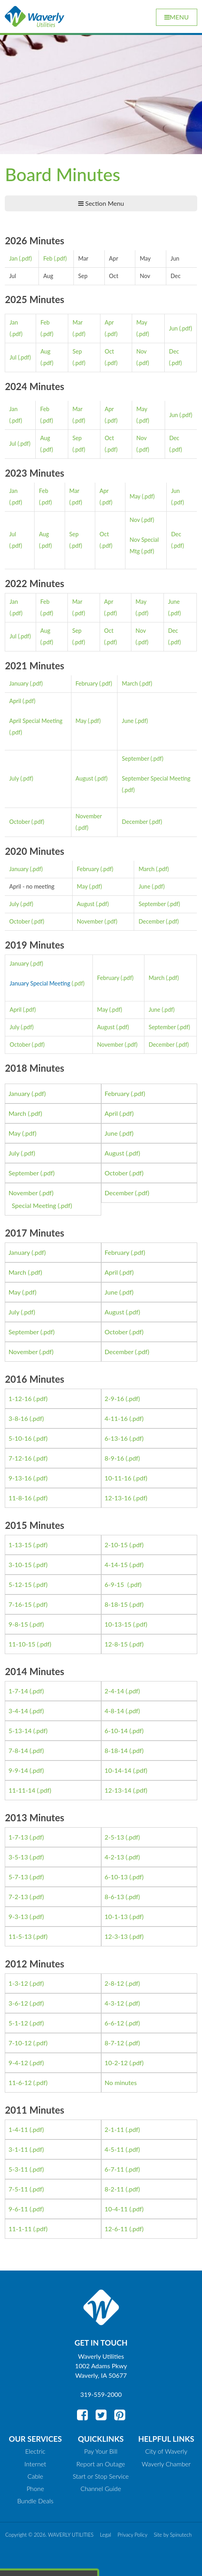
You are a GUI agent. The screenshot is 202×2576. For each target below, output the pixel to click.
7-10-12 (19, 2042)
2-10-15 (116, 1544)
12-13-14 (118, 1790)
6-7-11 (114, 2169)
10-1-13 (116, 1916)
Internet (35, 2464)
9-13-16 (19, 1478)
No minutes (121, 2082)
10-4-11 (116, 2209)
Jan (13, 258)
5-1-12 (18, 2023)
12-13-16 (118, 1498)
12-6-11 (116, 2228)
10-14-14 (118, 1770)
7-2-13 (18, 1896)
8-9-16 (114, 1458)
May (134, 496)
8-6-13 (114, 1896)
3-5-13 (18, 1857)
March (130, 683)
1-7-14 (18, 1691)
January (18, 683)
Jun (173, 328)
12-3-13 (116, 1936)
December (135, 821)
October (19, 821)
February (86, 683)
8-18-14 (116, 1750)
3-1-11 (18, 2149)
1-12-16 (19, 1398)
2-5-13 (114, 1837)
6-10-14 (116, 1730)
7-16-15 (19, 1604)
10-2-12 (116, 2062)
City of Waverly (166, 2451)
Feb (47, 258)
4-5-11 (114, 2149)
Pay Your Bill (100, 2451)
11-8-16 (19, 1498)
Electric (35, 2451)
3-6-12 (18, 2003)
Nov (134, 519)
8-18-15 (116, 1604)
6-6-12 (114, 2023)
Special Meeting (34, 1205)
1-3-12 (18, 1983)
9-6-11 (18, 2209)
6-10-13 (116, 1876)
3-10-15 (19, 1564)
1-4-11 (18, 2129)
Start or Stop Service (101, 2476)
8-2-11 (114, 2189)
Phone (35, 2488)
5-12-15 (19, 1584)
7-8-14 (18, 1750)
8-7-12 (114, 2042)
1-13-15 (19, 1544)
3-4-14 (18, 1710)
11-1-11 (19, 2228)
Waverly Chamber (166, 2464)
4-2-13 (114, 1857)
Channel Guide (101, 2488)
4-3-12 (114, 2003)
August (84, 778)
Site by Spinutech (173, 2535)
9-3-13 (18, 1916)
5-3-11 (18, 2169)
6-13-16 (116, 1438)
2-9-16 (114, 1398)
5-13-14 (19, 1730)
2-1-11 (114, 2129)
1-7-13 (18, 1837)
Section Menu (101, 203)
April (15, 701)
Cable (35, 2476)
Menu (176, 17)
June (128, 720)
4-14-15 (116, 1564)
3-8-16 (18, 1418)
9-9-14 (18, 1770)
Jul (13, 357)
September (135, 758)
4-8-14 (114, 1710)
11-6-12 (19, 2082)
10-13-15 (118, 1624)
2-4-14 (114, 1691)
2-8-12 (114, 1983)
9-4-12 (18, 2062)
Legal (105, 2535)
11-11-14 (21, 1790)
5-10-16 (19, 1438)
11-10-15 (21, 1644)
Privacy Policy (132, 2535)
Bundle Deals (35, 2500)
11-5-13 (19, 1936)
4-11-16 (116, 1418)
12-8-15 (116, 1644)
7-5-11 (18, 2189)
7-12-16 (19, 1458)
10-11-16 (118, 1478)
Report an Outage (101, 2464)
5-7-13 (18, 1876)
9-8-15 (18, 1624)
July (14, 778)
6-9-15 (115, 1584)
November (90, 921)
